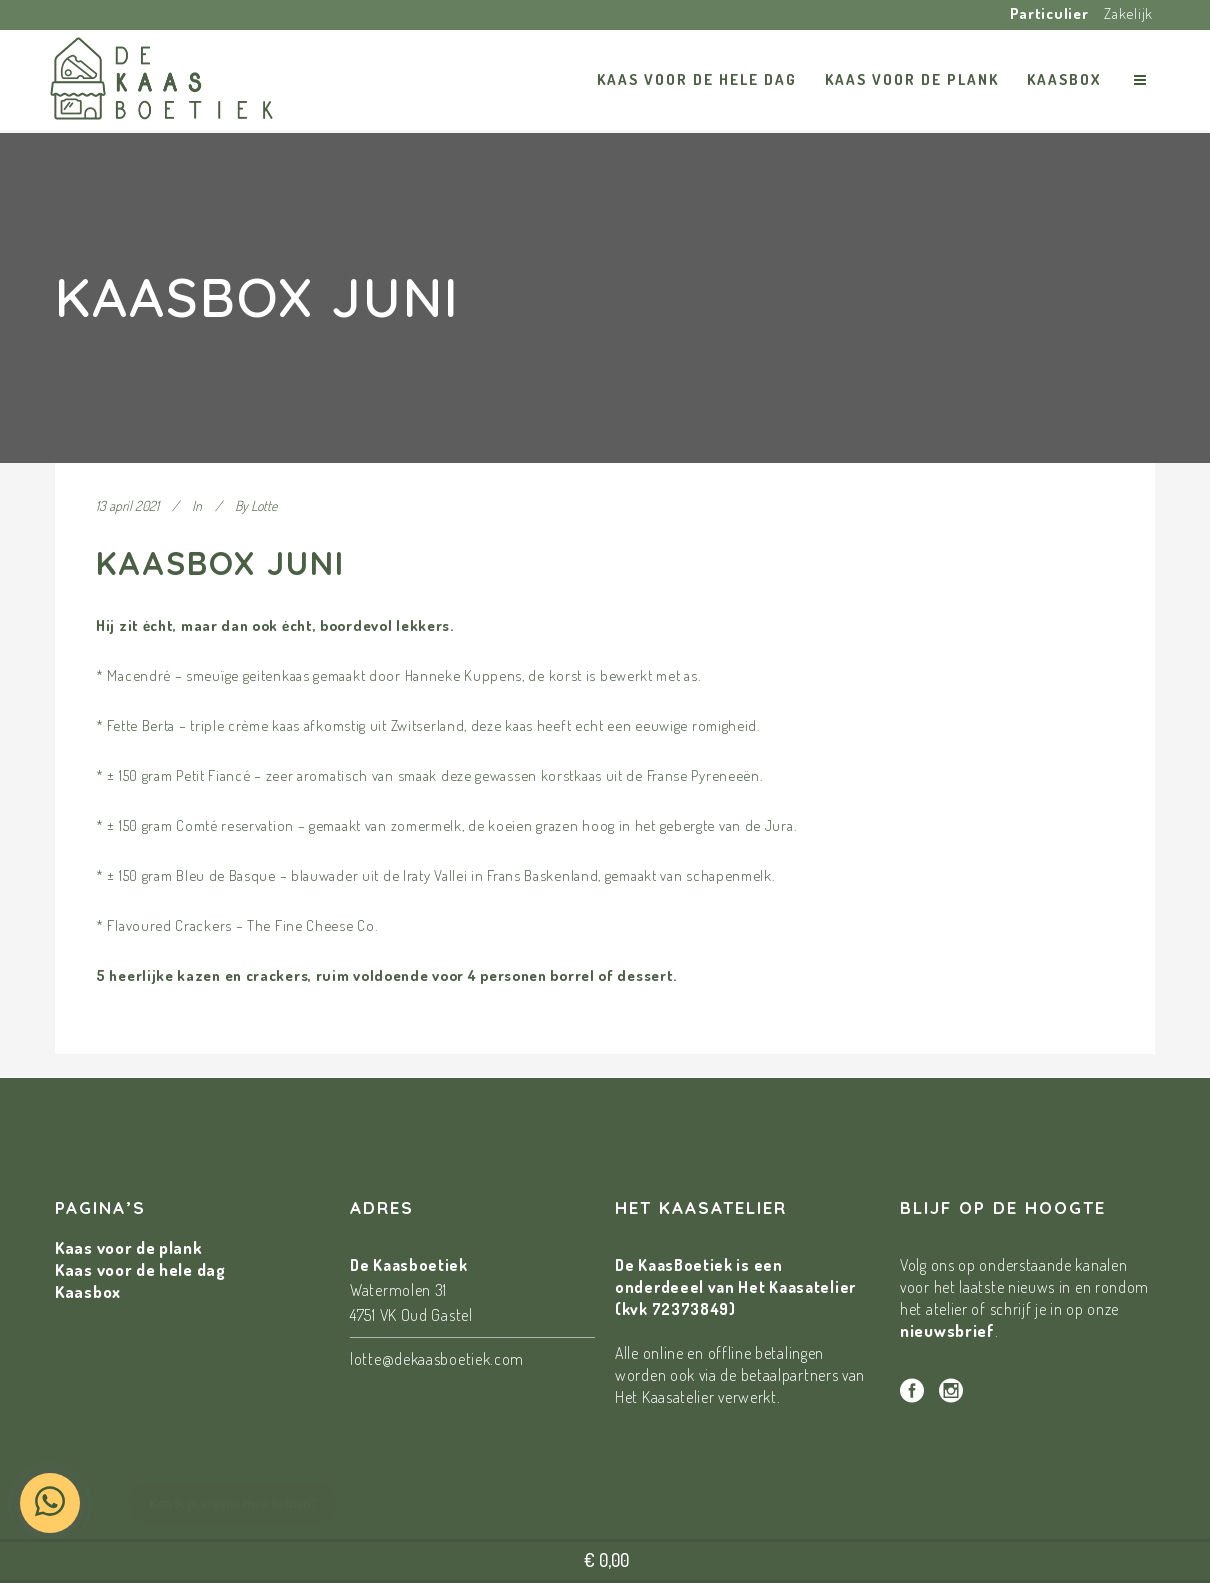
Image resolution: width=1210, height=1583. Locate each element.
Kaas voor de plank (129, 1247)
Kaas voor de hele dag (140, 1269)
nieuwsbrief (947, 1330)
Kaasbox (88, 1291)
